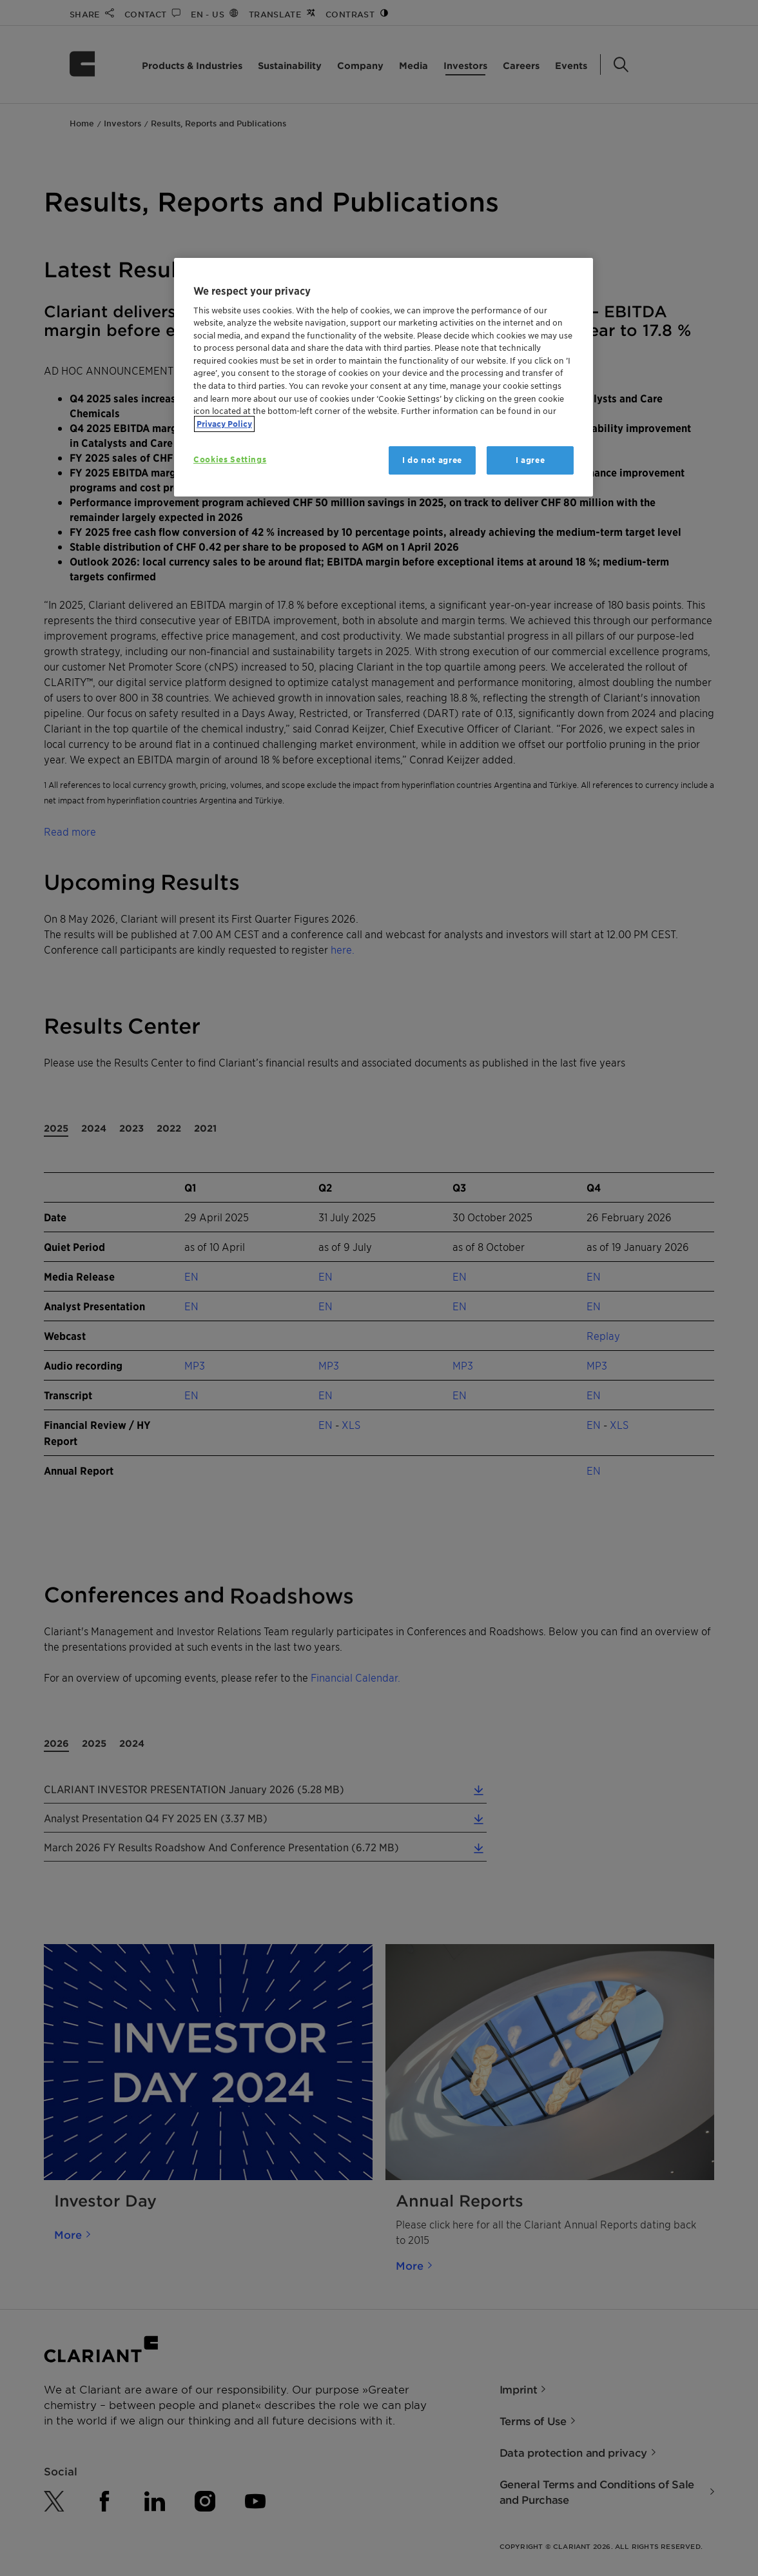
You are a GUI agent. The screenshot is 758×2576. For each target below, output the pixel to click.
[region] (383, 377)
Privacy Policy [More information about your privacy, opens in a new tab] (224, 423)
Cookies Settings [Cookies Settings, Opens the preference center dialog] (229, 459)
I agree (530, 460)
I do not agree (432, 460)
